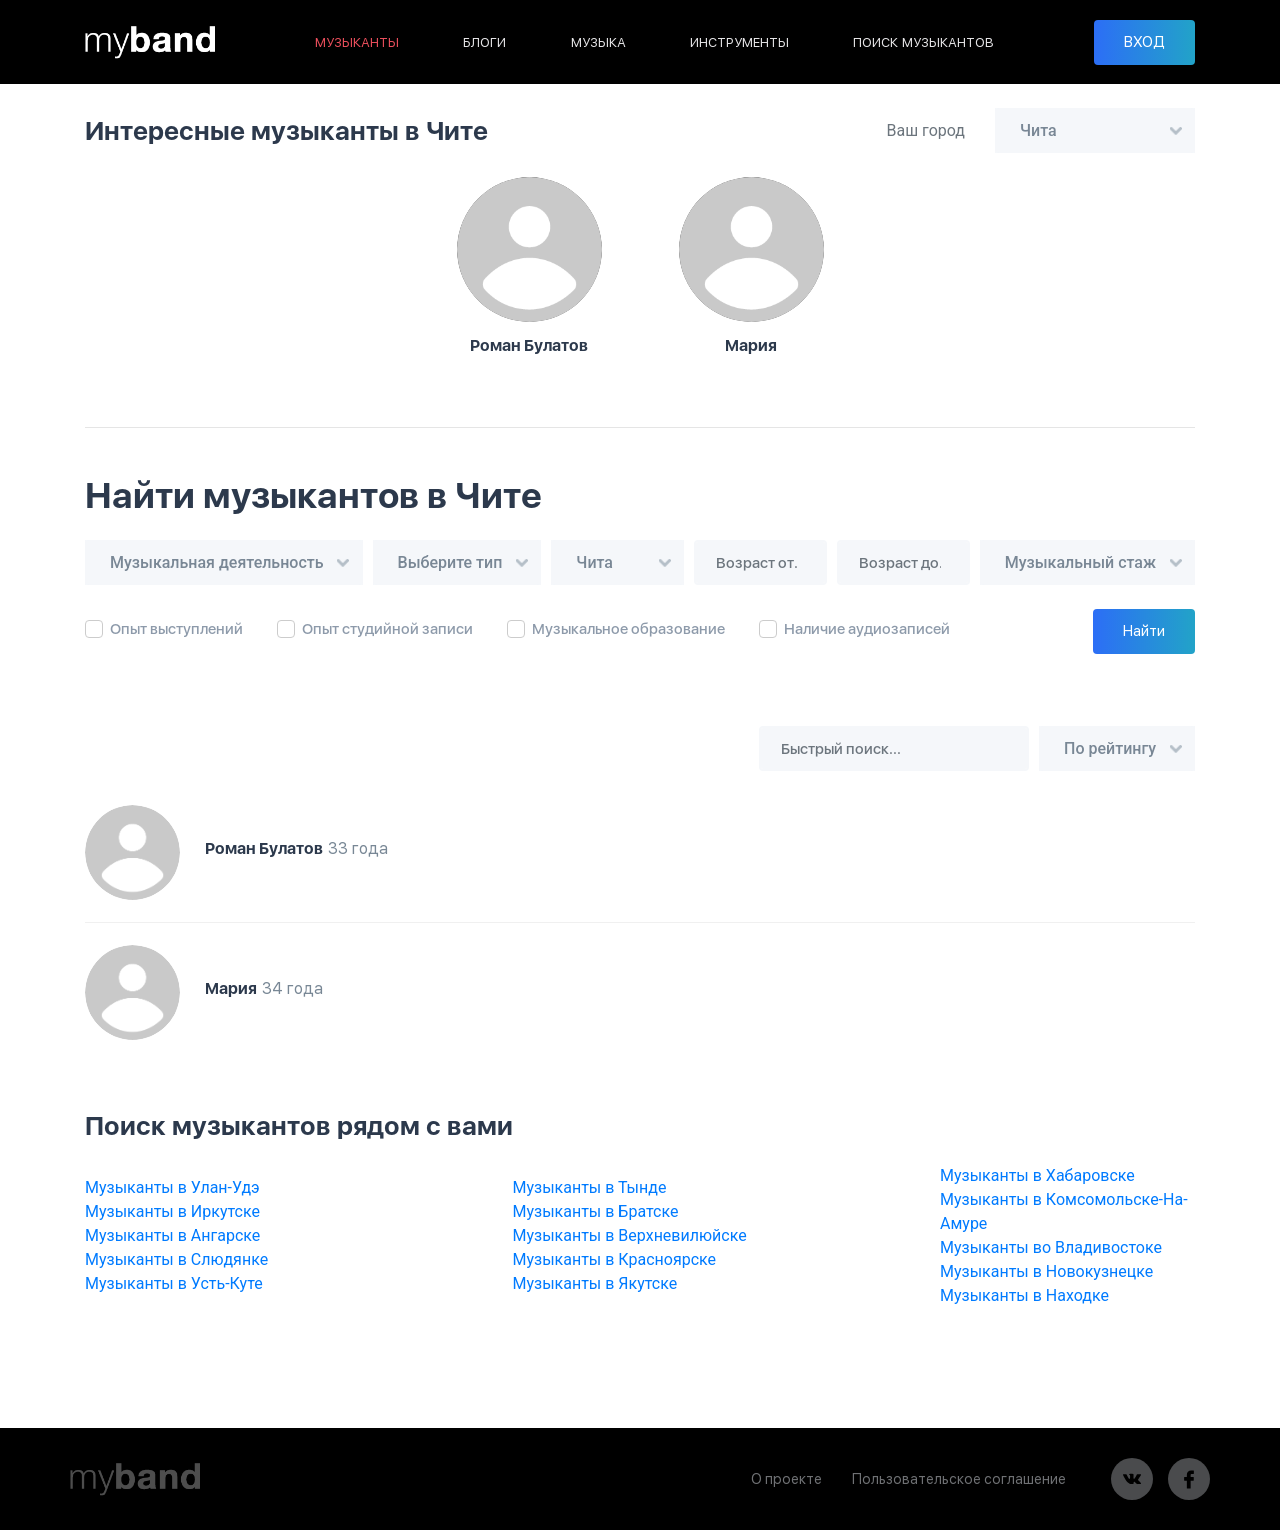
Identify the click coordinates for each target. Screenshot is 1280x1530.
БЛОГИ (484, 42)
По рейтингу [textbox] (1110, 748)
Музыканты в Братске (596, 1211)
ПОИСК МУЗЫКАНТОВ (923, 42)
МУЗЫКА (598, 42)
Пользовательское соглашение (959, 1479)
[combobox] (1095, 130)
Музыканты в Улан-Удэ (172, 1187)
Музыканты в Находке (1024, 1295)
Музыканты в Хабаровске (1037, 1175)
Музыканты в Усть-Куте (174, 1283)
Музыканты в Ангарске (172, 1235)
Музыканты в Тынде (590, 1187)
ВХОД (1144, 42)
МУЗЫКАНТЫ (357, 42)
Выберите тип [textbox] (450, 562)
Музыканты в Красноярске (615, 1259)
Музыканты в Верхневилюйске (630, 1235)
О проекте (786, 1479)
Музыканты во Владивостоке (1051, 1247)
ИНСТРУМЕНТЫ (739, 42)
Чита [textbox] (1038, 130)
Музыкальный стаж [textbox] (1080, 562)
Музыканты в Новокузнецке (1046, 1271)
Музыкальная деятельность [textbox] (217, 562)
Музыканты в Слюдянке (176, 1259)
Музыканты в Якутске (595, 1283)
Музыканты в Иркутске (172, 1211)
